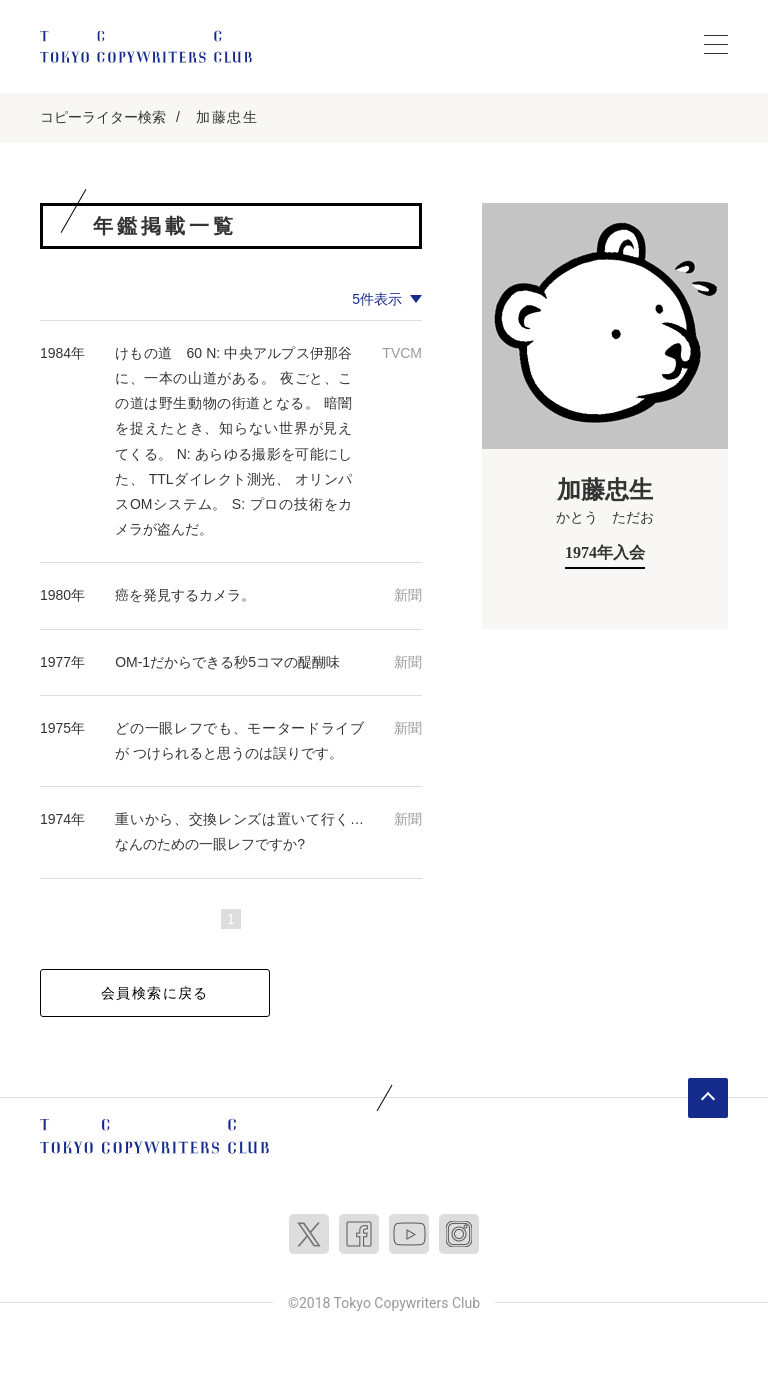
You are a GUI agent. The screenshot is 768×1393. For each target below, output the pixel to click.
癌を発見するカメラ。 (185, 595)
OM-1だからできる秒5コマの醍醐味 (227, 662)
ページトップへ (708, 1098)
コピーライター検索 (103, 117)
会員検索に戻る (155, 993)
